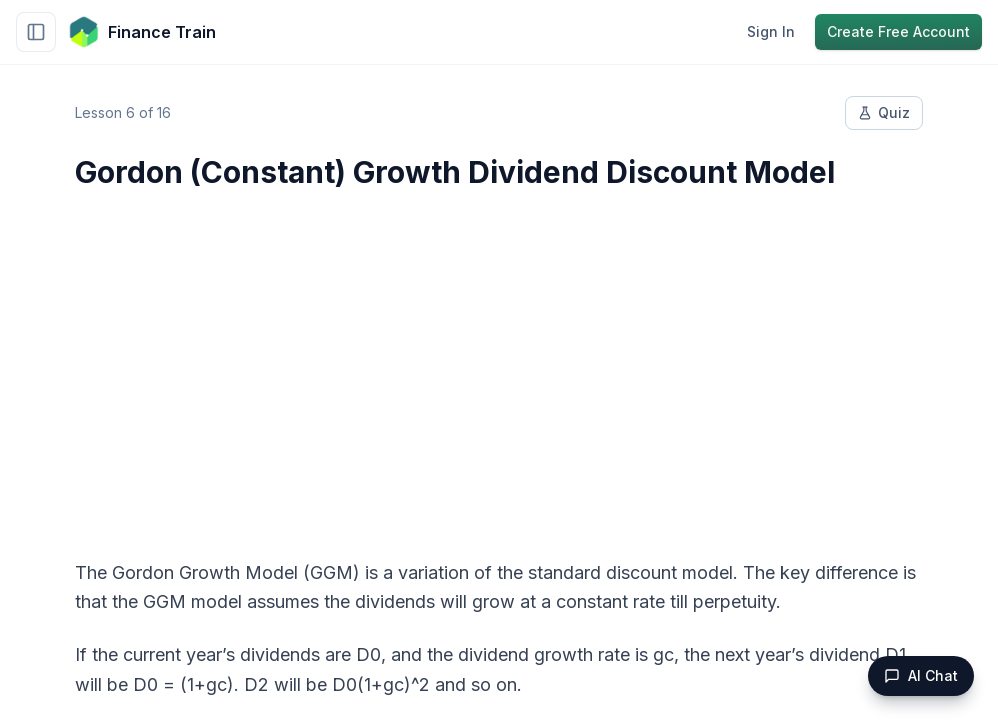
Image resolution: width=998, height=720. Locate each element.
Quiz (884, 112)
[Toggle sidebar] (36, 32)
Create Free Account (898, 31)
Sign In (771, 31)
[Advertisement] (499, 362)
